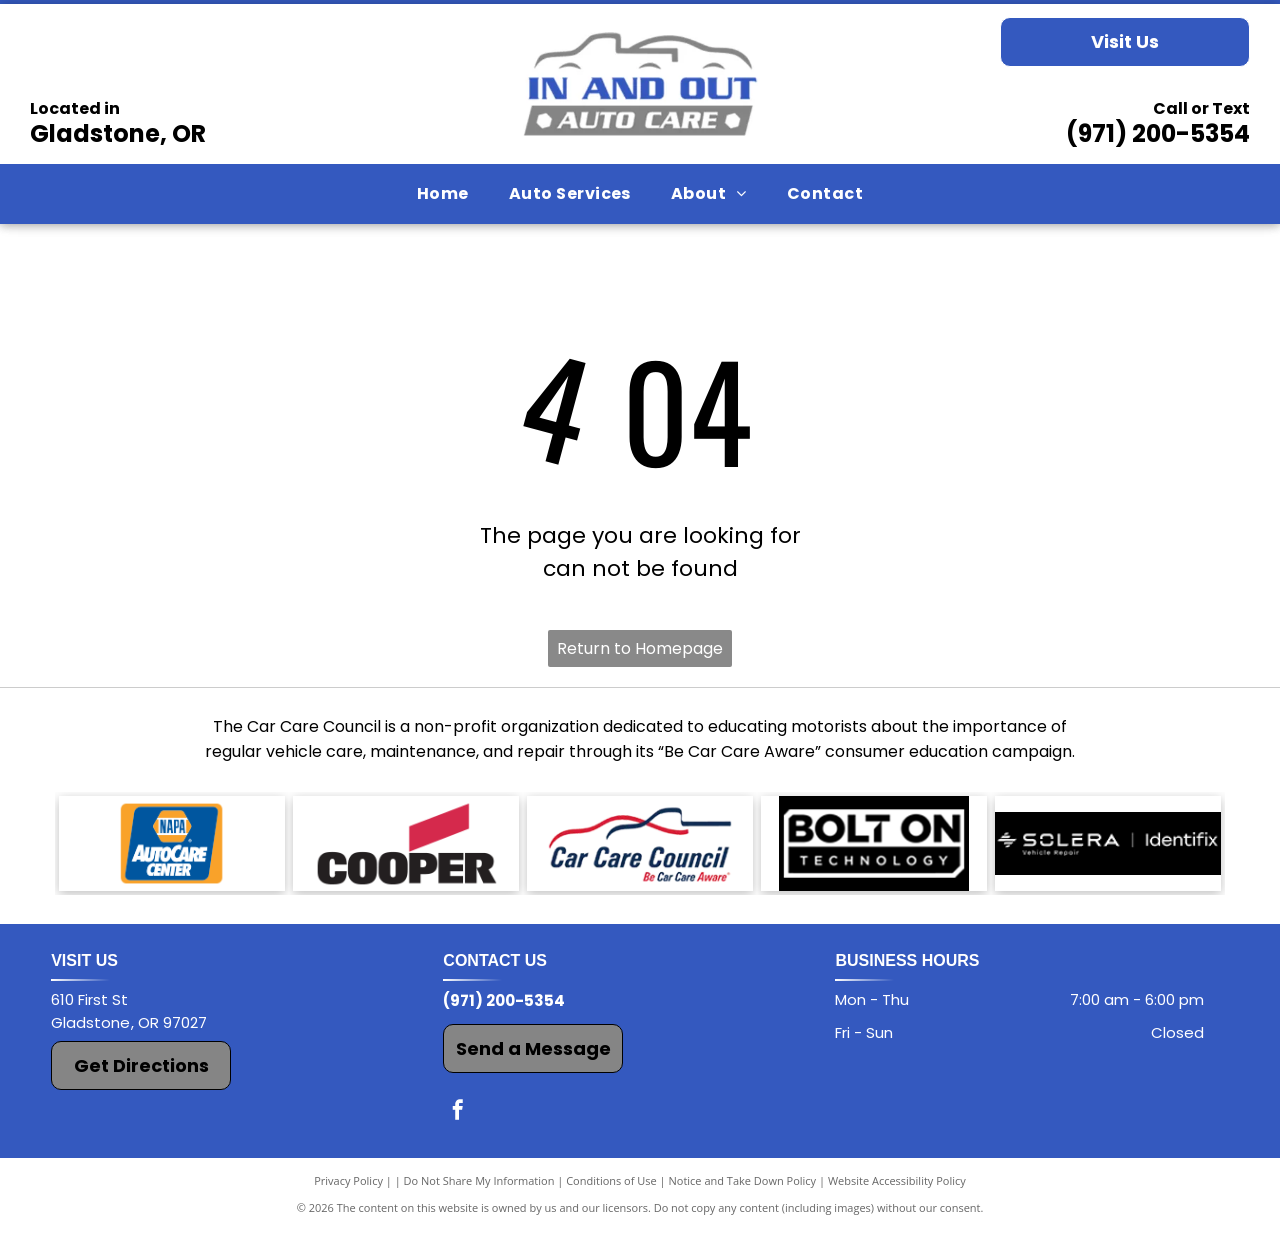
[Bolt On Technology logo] (874, 846)
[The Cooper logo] (406, 846)
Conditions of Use (611, 1185)
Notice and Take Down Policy (743, 1185)
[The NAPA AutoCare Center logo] (172, 846)
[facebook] (458, 1117)
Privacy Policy (348, 1185)
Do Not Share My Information (479, 1185)
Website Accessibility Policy (897, 1185)
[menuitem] (443, 194)
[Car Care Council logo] (640, 846)
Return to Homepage (640, 648)
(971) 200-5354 (1158, 133)
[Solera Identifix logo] (1108, 846)
